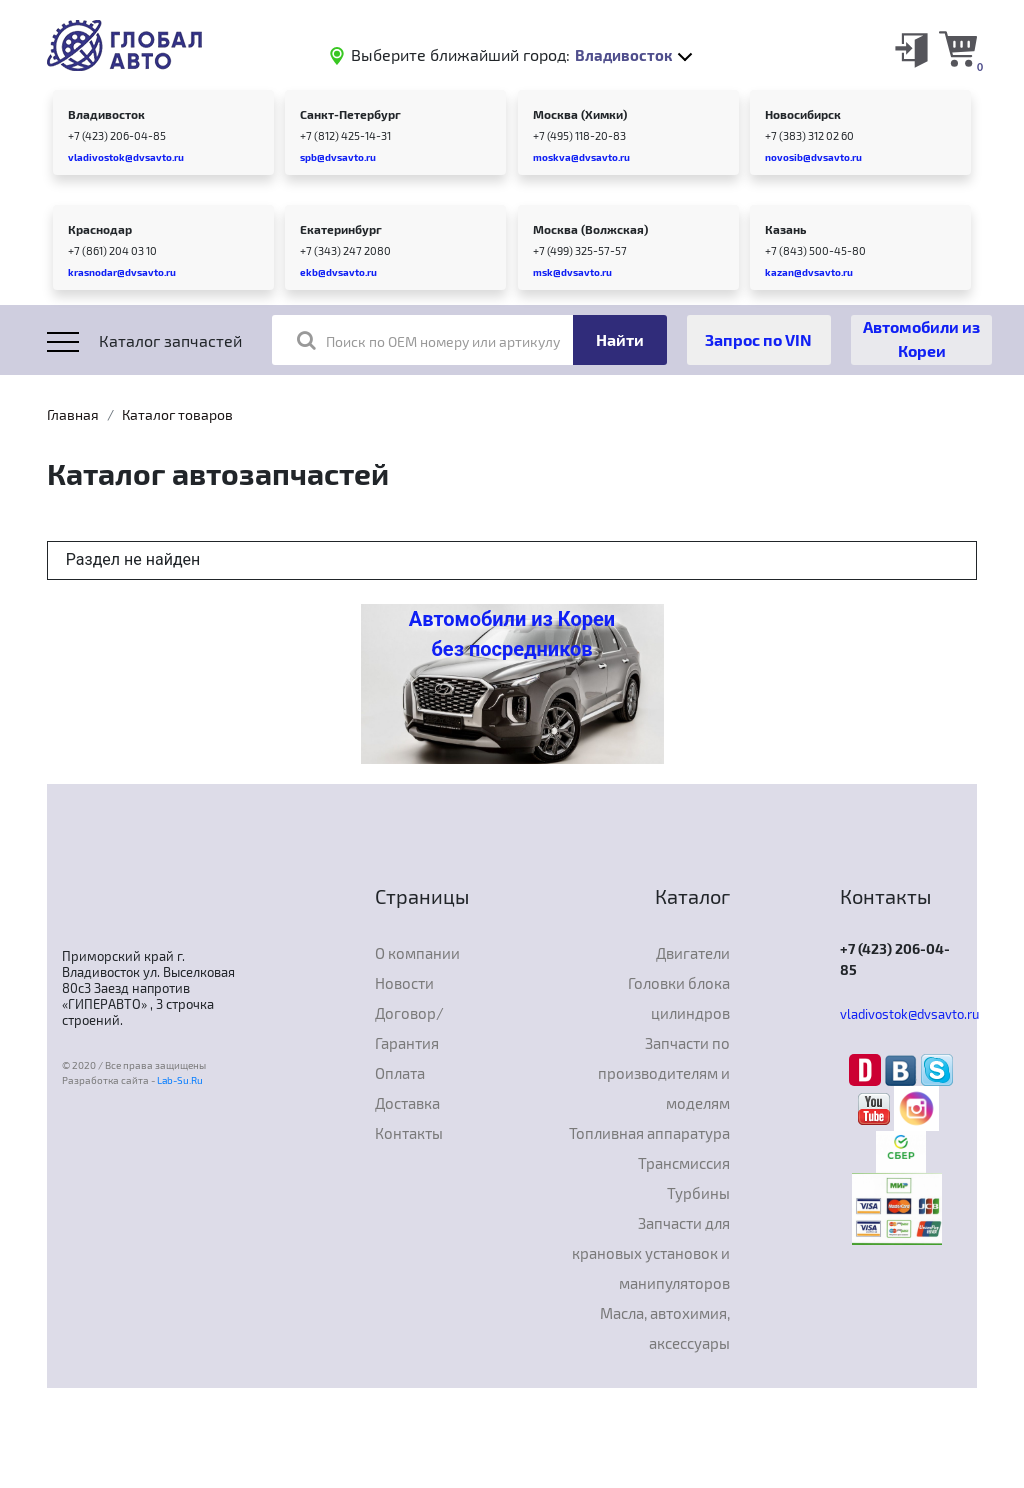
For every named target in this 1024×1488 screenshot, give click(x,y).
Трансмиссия (684, 1163)
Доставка (407, 1103)
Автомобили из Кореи (921, 338)
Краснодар (100, 229)
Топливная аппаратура (649, 1133)
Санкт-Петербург (350, 114)
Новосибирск (803, 114)
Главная (73, 414)
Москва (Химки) (580, 114)
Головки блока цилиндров (679, 998)
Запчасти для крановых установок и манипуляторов (651, 1253)
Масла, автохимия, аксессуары (665, 1328)
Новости (404, 983)
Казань (785, 229)
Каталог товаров (177, 414)
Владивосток (106, 114)
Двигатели (693, 953)
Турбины (698, 1193)
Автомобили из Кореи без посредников (512, 634)
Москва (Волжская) (590, 229)
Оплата (400, 1073)
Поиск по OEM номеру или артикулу (428, 340)
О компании (417, 953)
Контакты (409, 1133)
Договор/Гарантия (409, 1028)
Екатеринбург (341, 229)
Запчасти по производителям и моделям (664, 1073)
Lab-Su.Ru (180, 1080)
